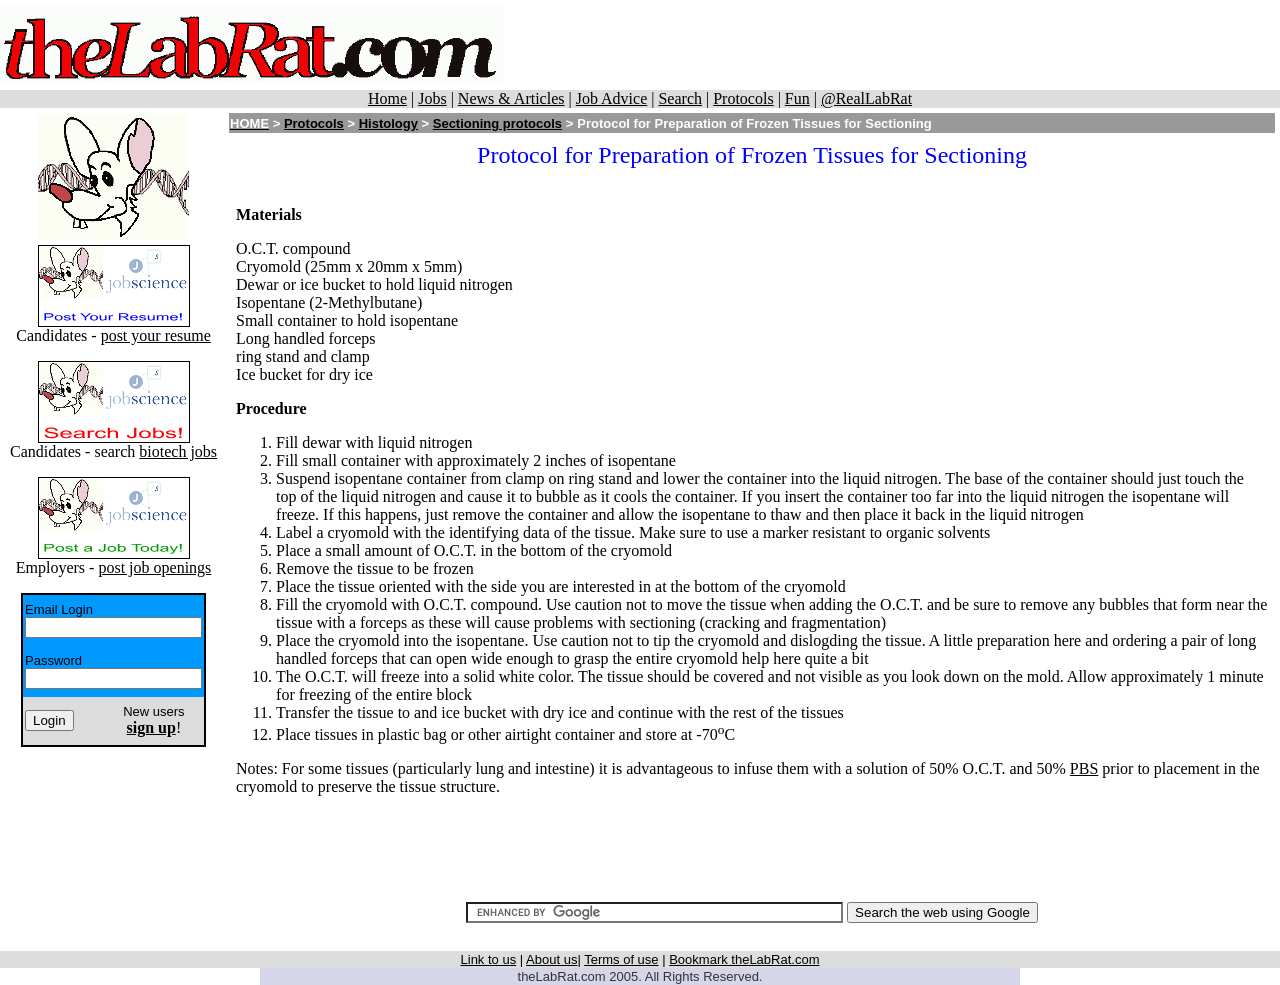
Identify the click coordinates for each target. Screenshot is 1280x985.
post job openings (154, 567)
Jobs (432, 98)
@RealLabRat (866, 98)
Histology (388, 123)
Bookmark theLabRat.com (744, 959)
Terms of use (621, 959)
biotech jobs (178, 451)
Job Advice (612, 98)
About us (551, 959)
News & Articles (511, 98)
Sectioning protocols (497, 123)
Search (680, 98)
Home (387, 98)
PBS (1084, 768)
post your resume (156, 335)
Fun (797, 98)
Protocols (743, 98)
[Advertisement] (892, 45)
